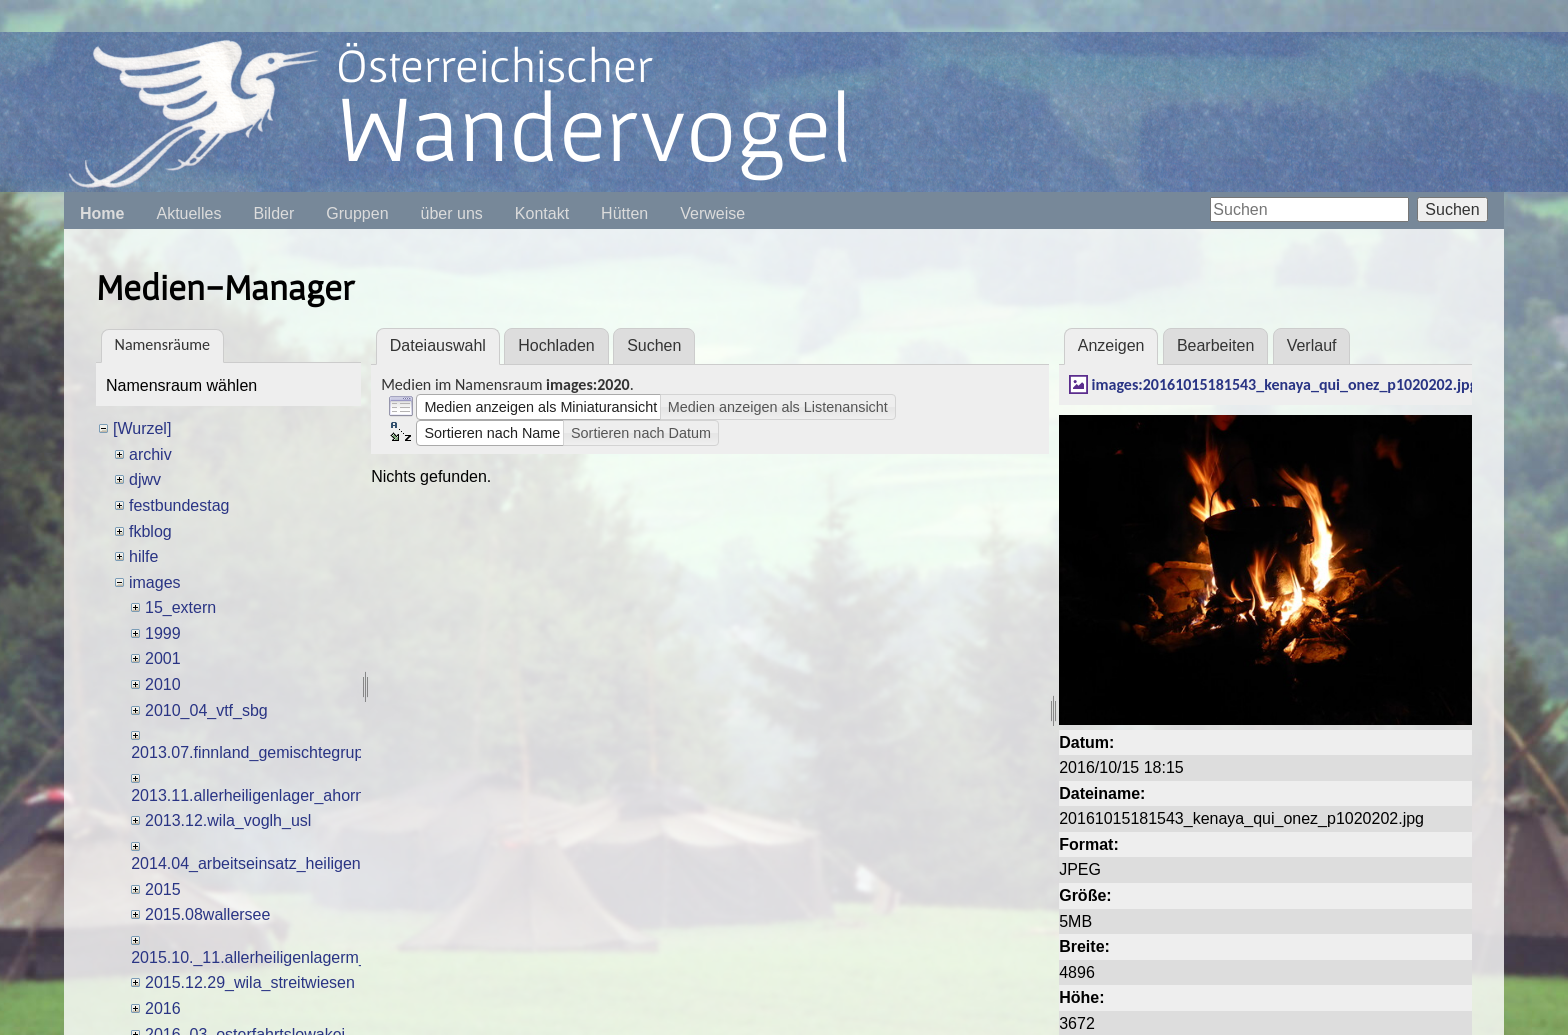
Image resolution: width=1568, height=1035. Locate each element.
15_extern (180, 607)
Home (102, 213)
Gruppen (357, 213)
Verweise (712, 213)
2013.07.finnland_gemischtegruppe (256, 752)
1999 (163, 633)
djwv (145, 479)
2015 (163, 889)
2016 (163, 1008)
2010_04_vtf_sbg (206, 710)
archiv (150, 454)
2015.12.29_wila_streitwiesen (250, 982)
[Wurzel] (142, 428)
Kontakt (542, 213)
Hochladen (556, 345)
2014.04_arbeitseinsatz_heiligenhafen (266, 863)
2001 (163, 658)
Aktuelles (188, 213)
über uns (452, 213)
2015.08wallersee (207, 914)
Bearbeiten (1215, 345)
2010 (163, 684)
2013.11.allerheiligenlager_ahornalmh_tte (278, 795)
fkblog (150, 531)
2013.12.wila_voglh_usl (228, 820)
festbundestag (179, 505)
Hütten (624, 213)
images (155, 582)
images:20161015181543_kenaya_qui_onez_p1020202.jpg (1285, 384)
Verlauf (1312, 345)
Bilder (273, 213)
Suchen (1452, 209)
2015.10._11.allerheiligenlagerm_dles (264, 957)
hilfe (143, 556)
